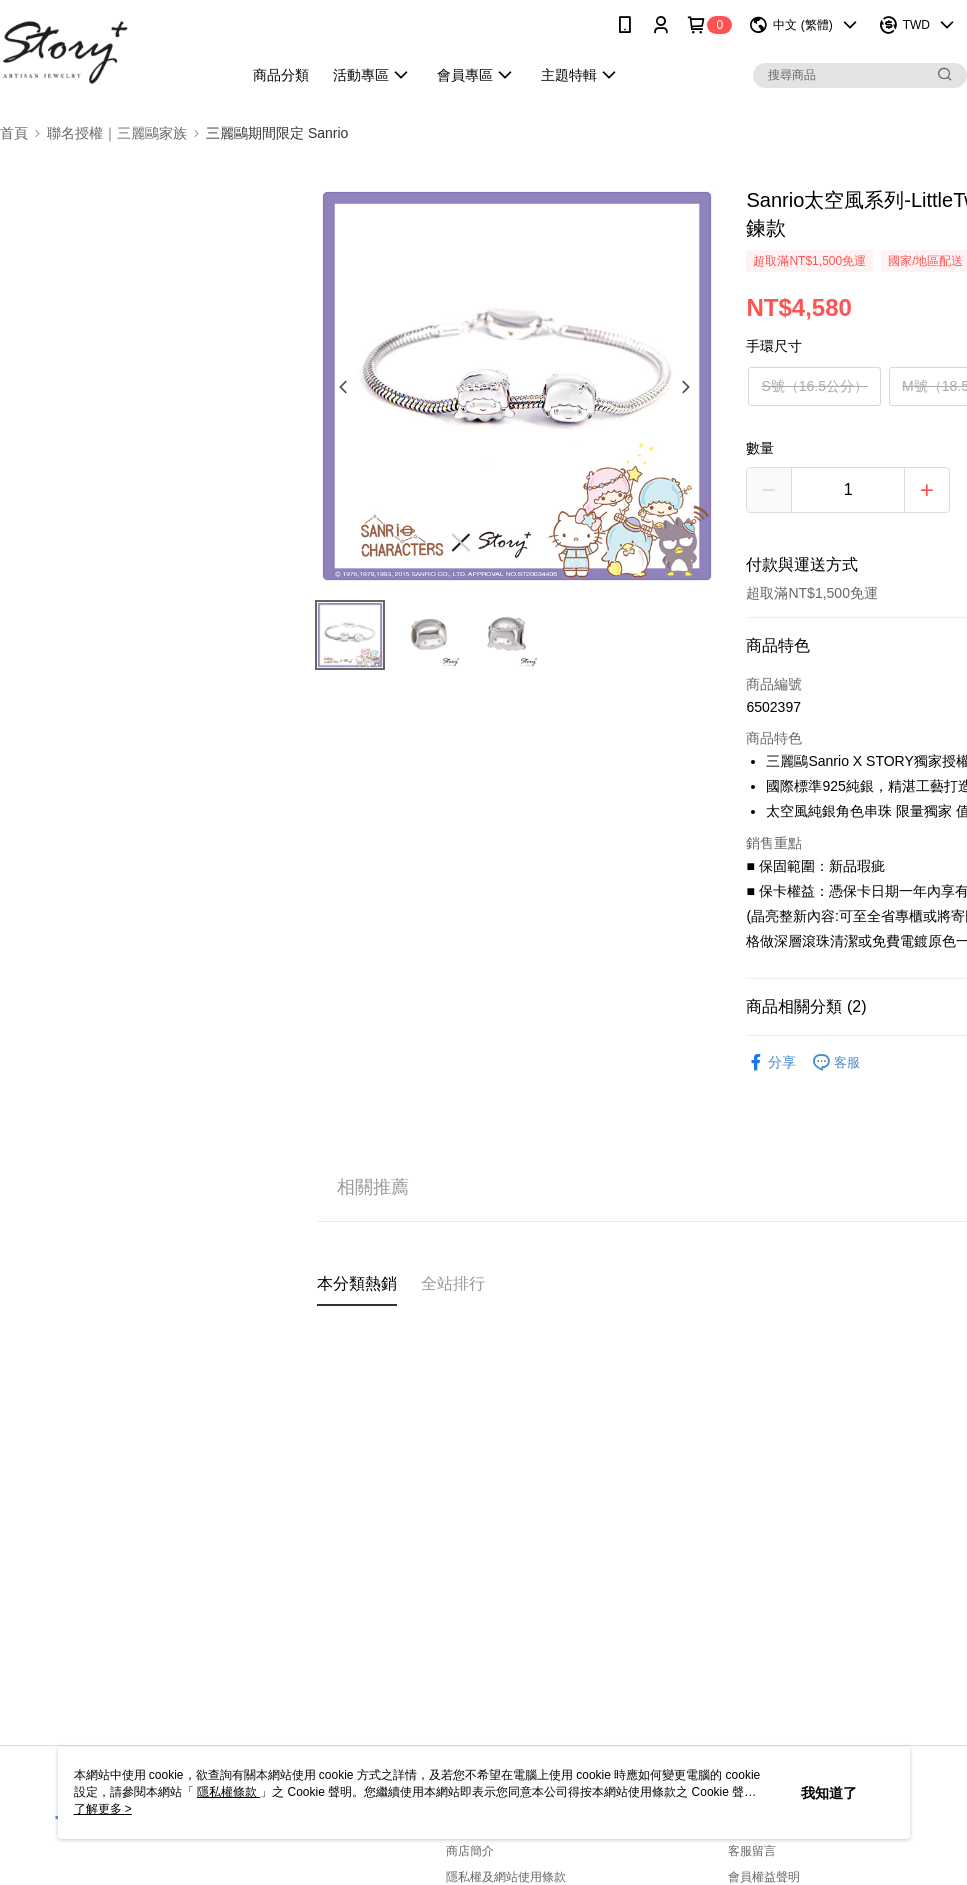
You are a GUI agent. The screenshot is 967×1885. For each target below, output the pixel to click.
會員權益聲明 (764, 1877)
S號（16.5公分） (814, 386)
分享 (771, 1062)
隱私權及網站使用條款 (506, 1877)
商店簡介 (470, 1851)
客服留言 (752, 1851)
